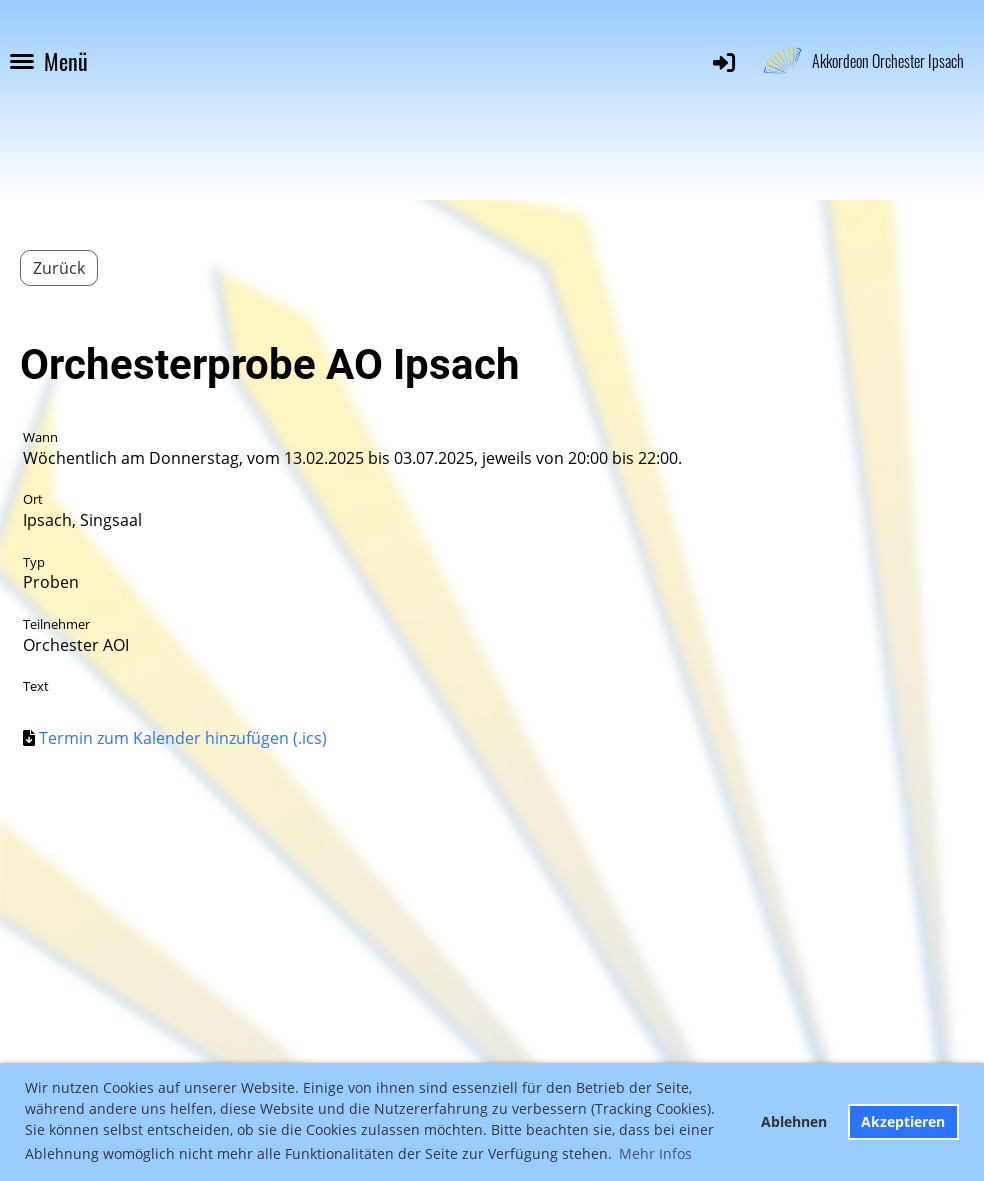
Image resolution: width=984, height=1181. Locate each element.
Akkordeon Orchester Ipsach (888, 61)
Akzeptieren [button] (903, 1121)
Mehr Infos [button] (655, 1153)
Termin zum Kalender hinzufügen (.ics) (183, 738)
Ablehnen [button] (794, 1121)
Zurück (59, 268)
